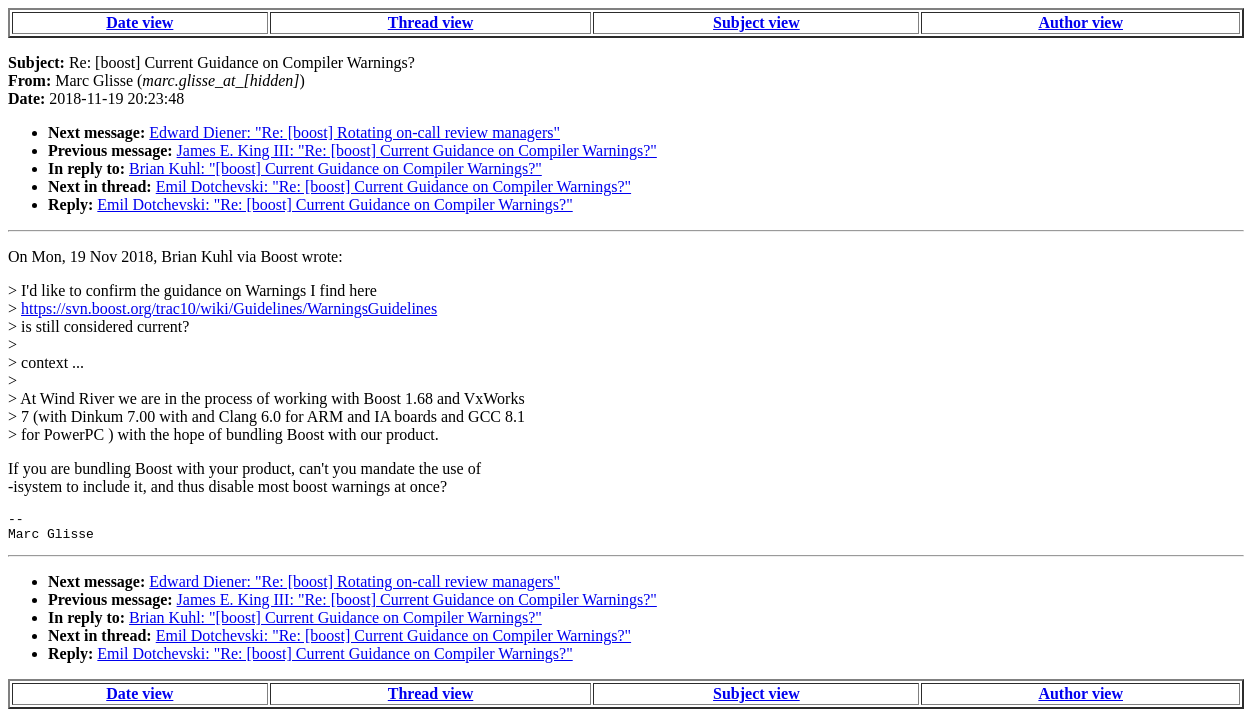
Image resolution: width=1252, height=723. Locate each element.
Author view (1080, 22)
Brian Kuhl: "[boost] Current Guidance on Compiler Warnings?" (335, 168)
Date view (139, 22)
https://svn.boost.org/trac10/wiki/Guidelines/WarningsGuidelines (229, 308)
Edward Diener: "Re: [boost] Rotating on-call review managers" (354, 132)
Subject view (756, 22)
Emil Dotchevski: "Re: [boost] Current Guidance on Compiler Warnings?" (393, 186)
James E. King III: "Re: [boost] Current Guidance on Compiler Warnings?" (417, 150)
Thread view (430, 22)
